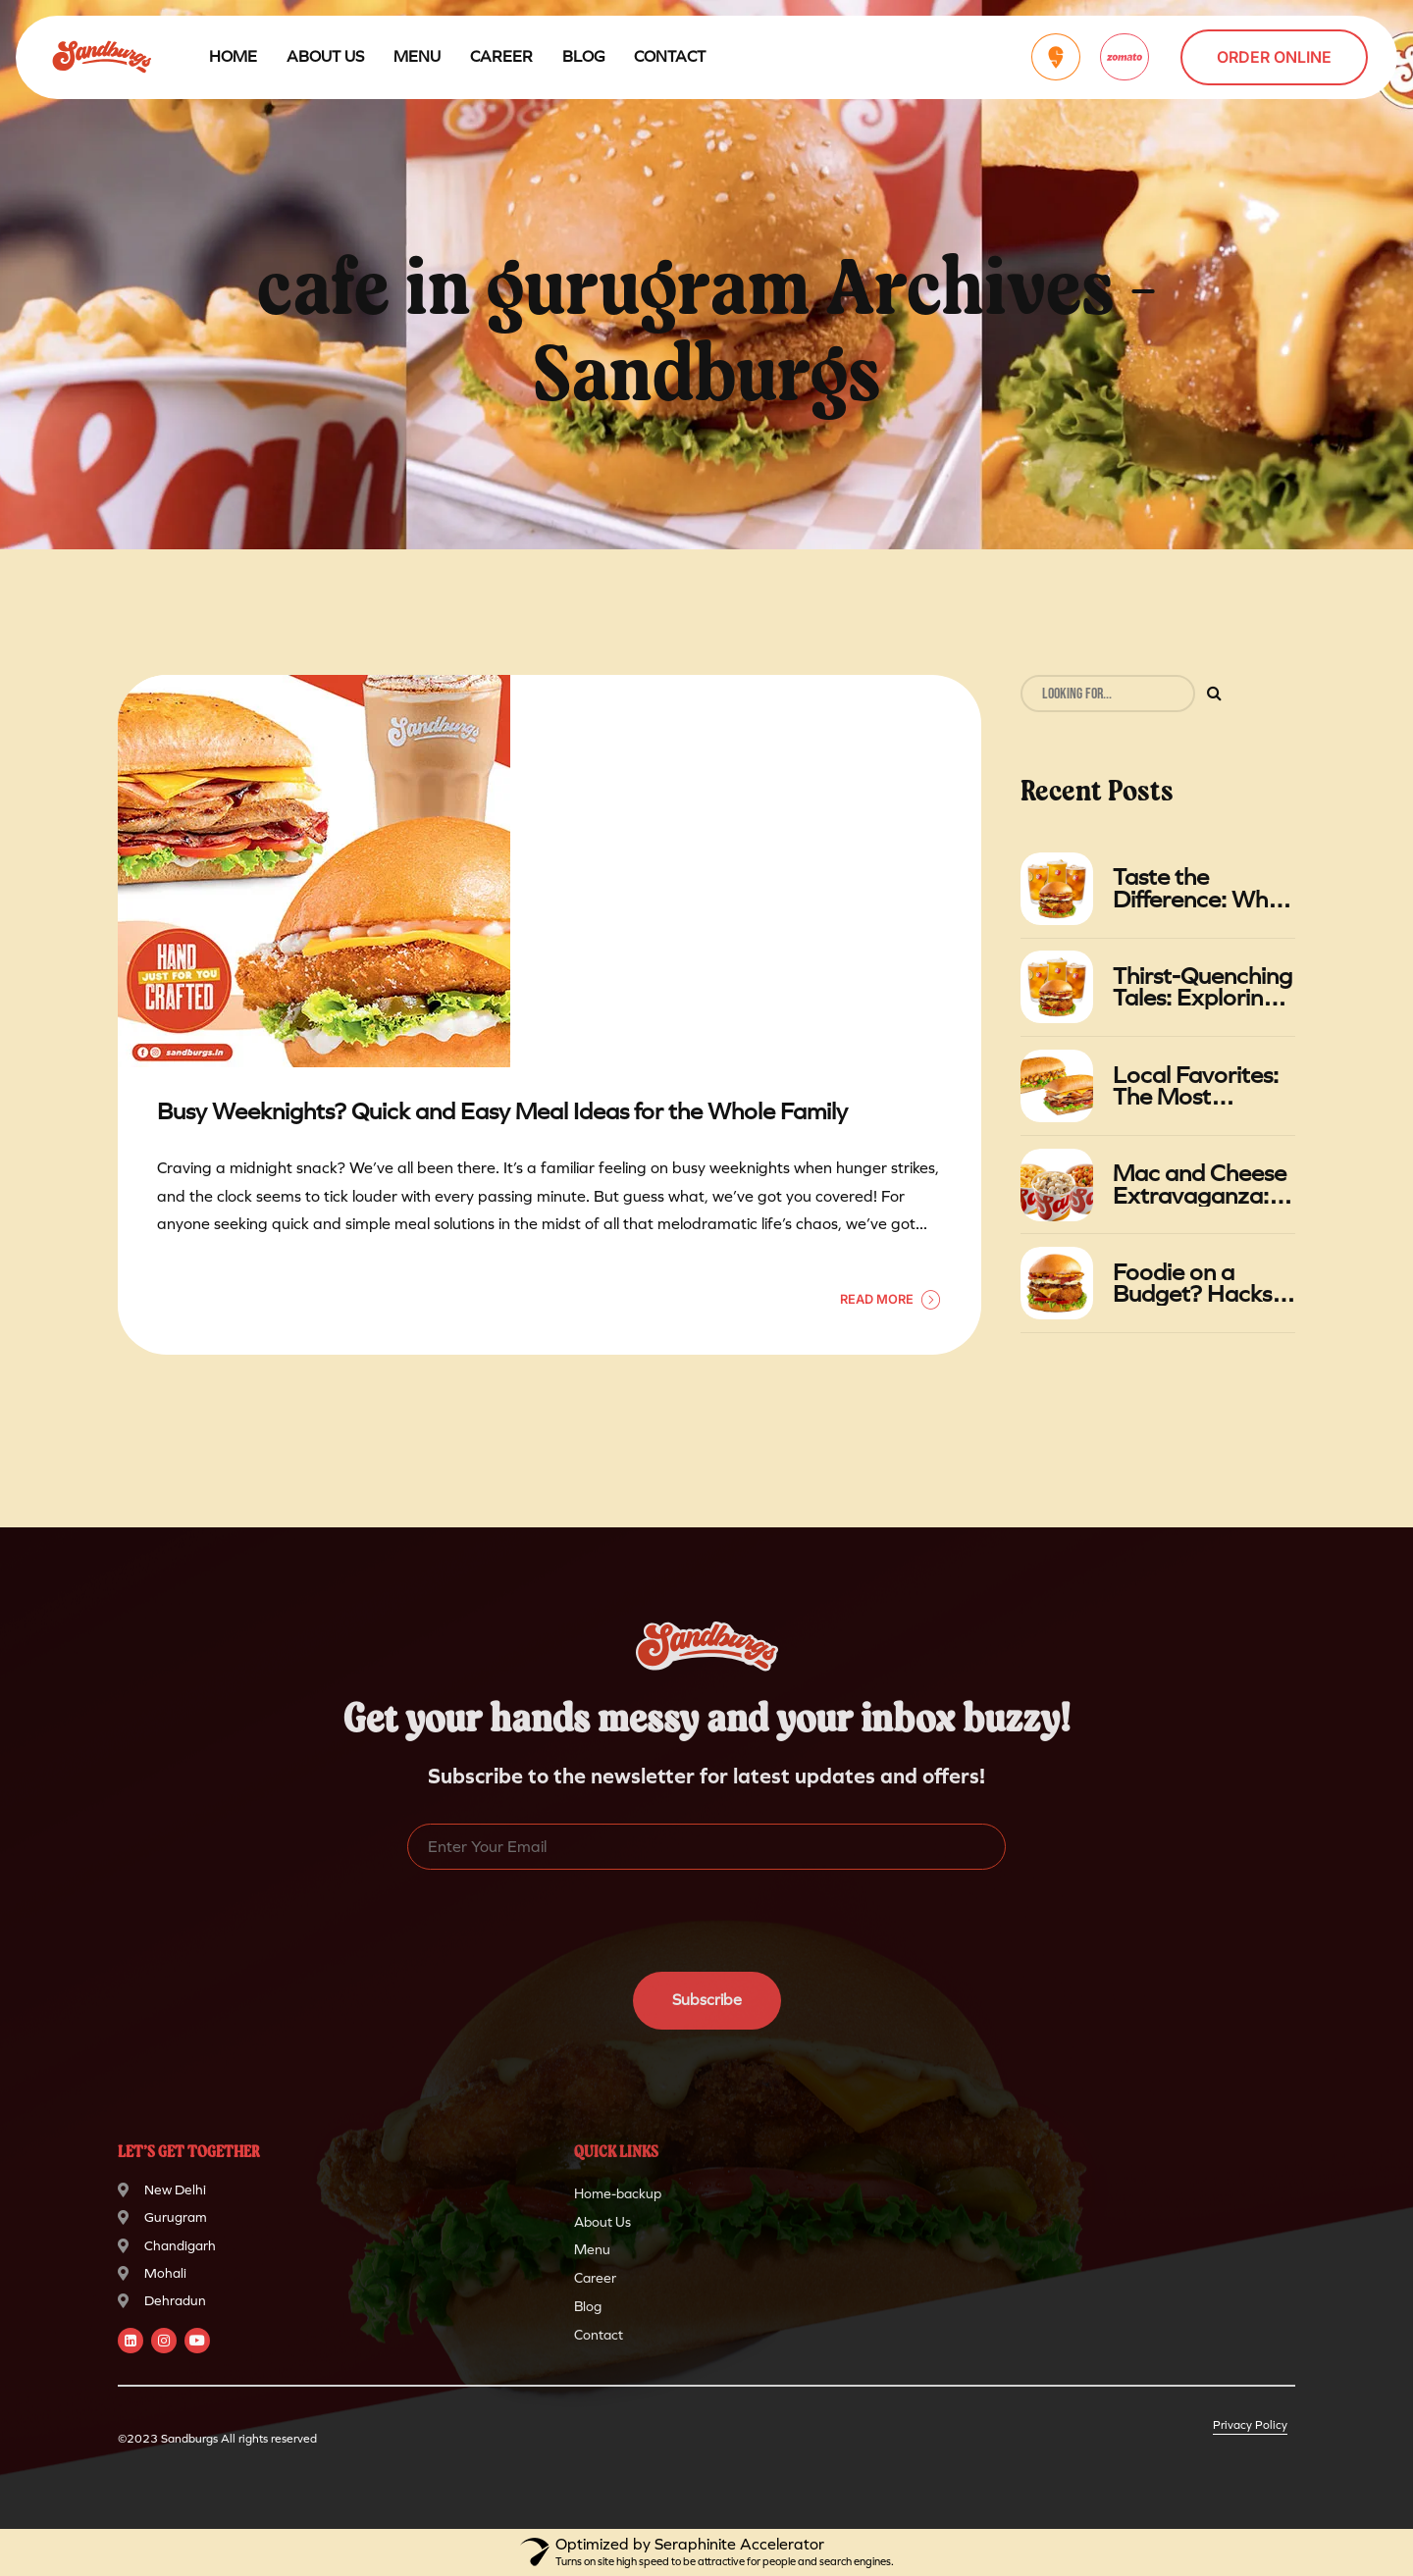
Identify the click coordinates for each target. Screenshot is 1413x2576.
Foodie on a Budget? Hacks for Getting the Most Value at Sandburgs (1192, 1284)
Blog (583, 56)
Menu (417, 56)
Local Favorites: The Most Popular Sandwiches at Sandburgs (1196, 1086)
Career (501, 56)
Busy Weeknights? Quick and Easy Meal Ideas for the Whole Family (502, 1112)
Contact (670, 56)
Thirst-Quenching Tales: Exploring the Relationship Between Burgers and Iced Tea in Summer (1203, 987)
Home (233, 56)
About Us (325, 56)
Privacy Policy (1250, 2425)
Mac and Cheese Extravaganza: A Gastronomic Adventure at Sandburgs (1201, 1184)
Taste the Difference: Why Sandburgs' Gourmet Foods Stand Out (1196, 888)
